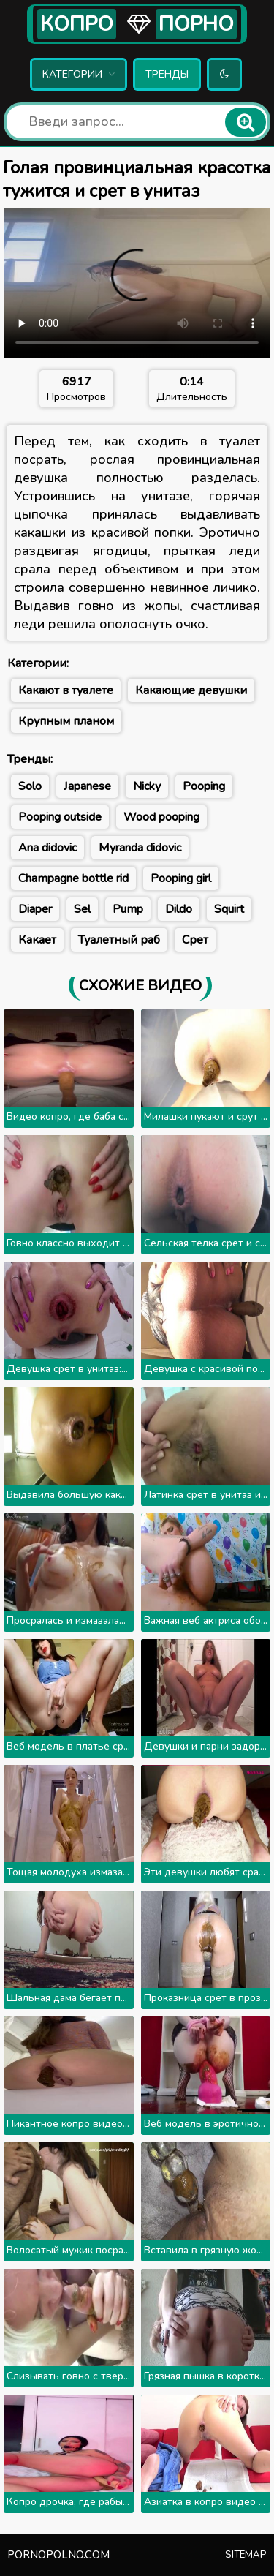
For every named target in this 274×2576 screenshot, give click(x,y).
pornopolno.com (58, 2554)
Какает (37, 940)
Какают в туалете (65, 690)
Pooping (204, 786)
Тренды (167, 74)
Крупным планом (66, 721)
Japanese (87, 786)
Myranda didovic (140, 848)
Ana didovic (47, 848)
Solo (30, 786)
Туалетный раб (119, 940)
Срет (195, 940)
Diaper (35, 909)
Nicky (147, 786)
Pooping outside (60, 817)
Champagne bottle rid (73, 878)
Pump (128, 909)
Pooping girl (181, 878)
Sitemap (246, 2554)
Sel (82, 909)
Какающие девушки (191, 690)
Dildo (178, 909)
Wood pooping (161, 817)
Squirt (229, 909)
